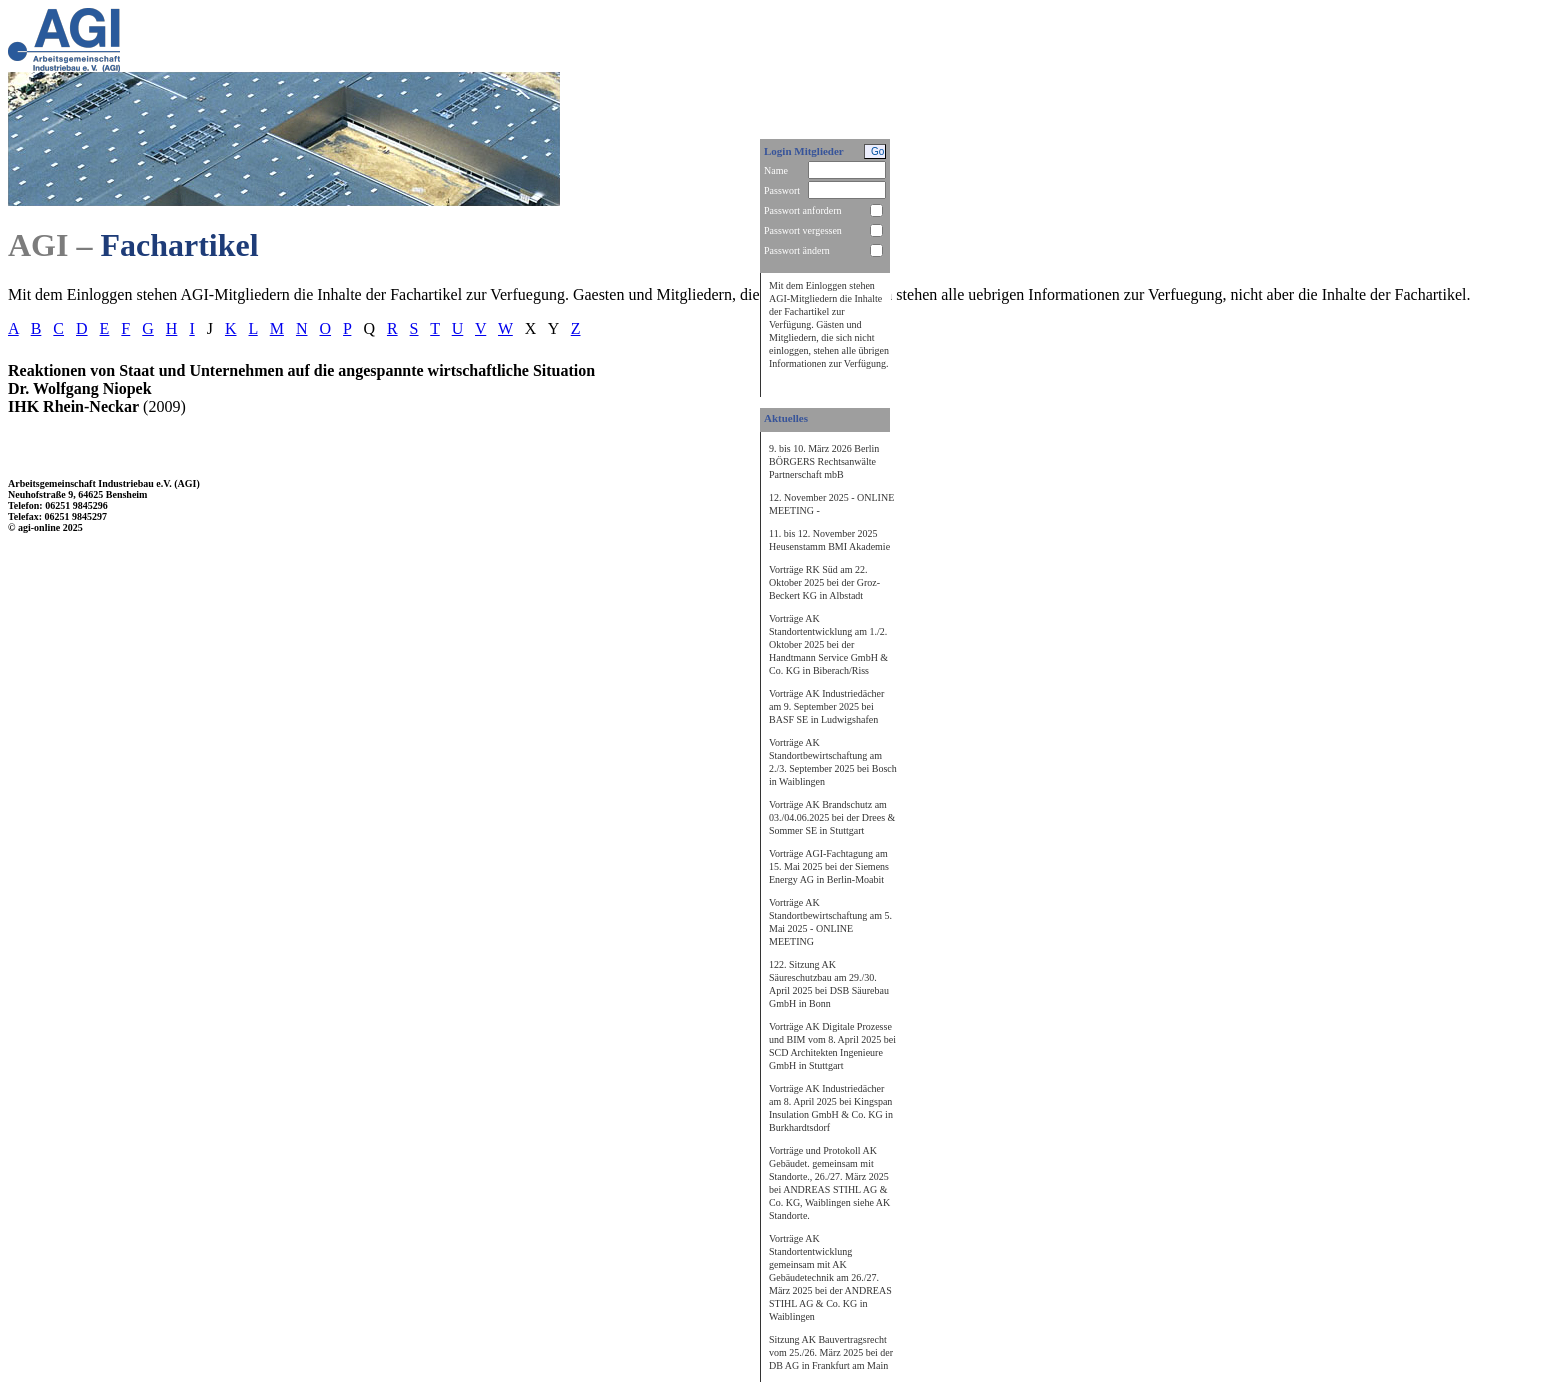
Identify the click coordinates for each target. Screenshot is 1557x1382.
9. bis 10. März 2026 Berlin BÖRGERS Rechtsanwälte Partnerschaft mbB (824, 461)
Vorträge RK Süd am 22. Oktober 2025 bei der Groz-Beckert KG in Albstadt (824, 582)
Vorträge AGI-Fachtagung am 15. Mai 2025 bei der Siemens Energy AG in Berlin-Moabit (829, 866)
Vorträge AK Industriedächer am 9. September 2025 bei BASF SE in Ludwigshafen (826, 706)
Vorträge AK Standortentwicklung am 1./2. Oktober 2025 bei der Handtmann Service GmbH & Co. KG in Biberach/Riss (828, 644)
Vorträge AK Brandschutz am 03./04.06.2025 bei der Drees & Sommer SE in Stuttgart (832, 817)
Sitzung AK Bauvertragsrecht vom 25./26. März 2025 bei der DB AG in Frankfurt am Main (831, 1352)
